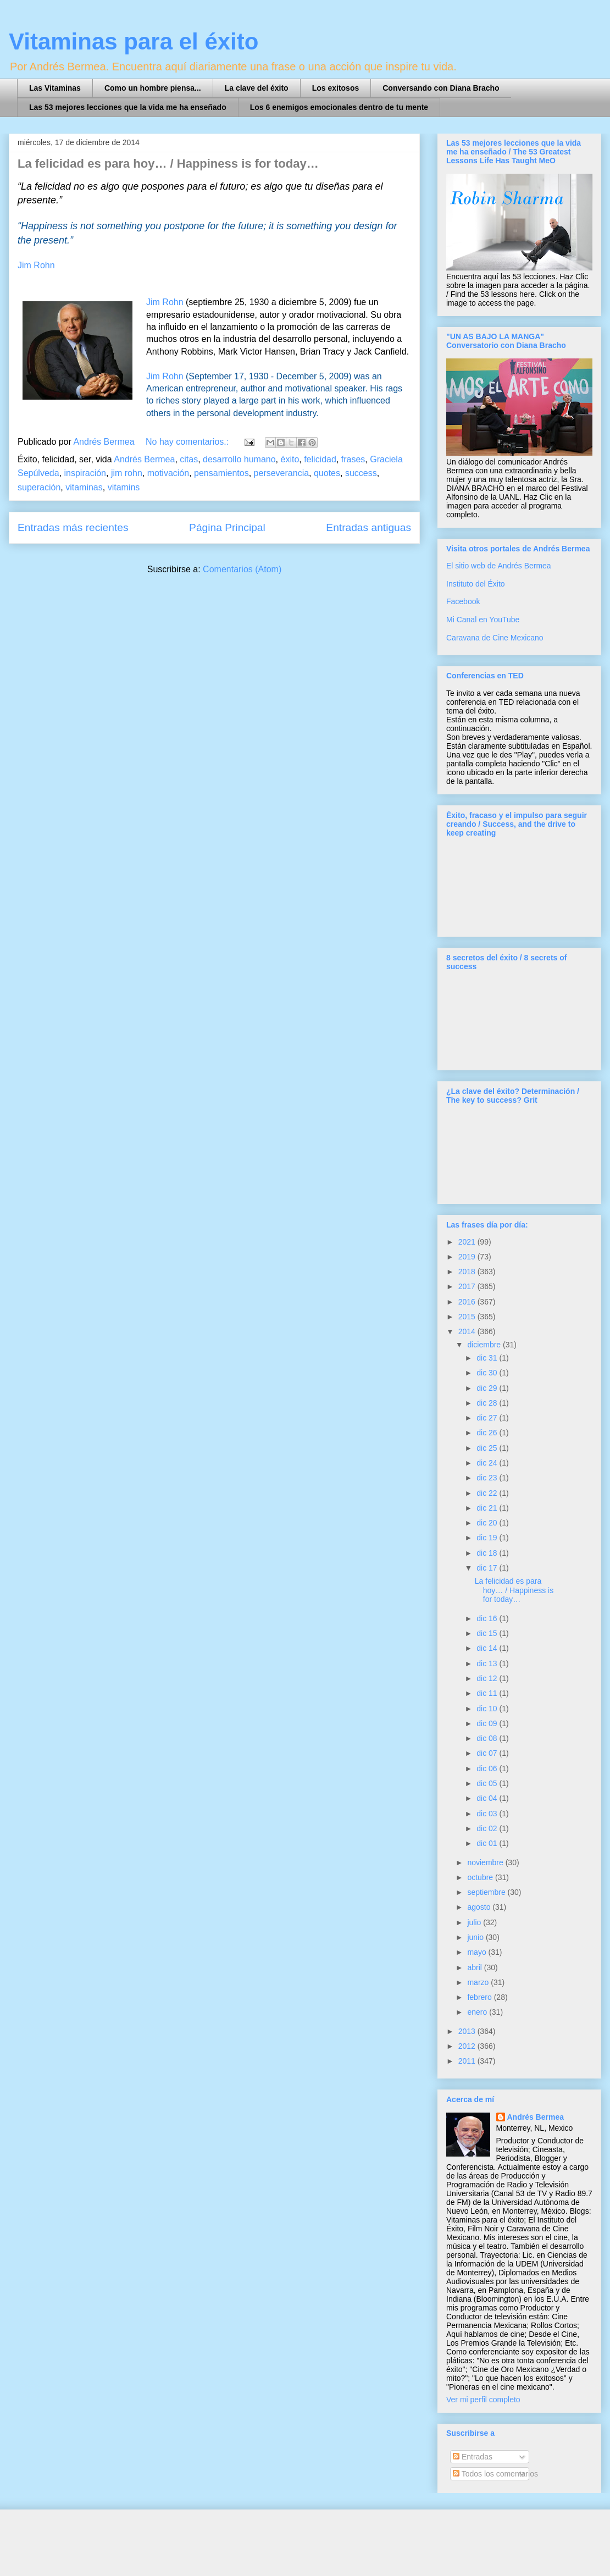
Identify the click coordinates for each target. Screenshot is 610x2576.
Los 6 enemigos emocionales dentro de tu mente (339, 107)
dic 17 (487, 1567)
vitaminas (84, 487)
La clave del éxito (257, 88)
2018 (468, 1271)
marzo (479, 1982)
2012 (468, 2046)
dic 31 (487, 1357)
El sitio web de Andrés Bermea (498, 565)
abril (475, 1967)
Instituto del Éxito (475, 583)
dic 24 (487, 1462)
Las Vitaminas (55, 88)
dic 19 (487, 1537)
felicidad (320, 459)
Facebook (463, 601)
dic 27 (487, 1417)
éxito (289, 459)
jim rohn (126, 473)
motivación (168, 473)
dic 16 (487, 1618)
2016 (468, 1301)
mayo (477, 1952)
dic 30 (487, 1372)
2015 (468, 1316)
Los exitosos (335, 88)
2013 (468, 2031)
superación (39, 487)
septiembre (487, 1892)
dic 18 (487, 1553)
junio (476, 1937)
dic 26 (487, 1432)
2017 (468, 1286)
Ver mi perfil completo (483, 2399)
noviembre (486, 1862)
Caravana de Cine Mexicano (495, 637)
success (361, 473)
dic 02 (487, 1828)
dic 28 (487, 1402)
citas (189, 459)
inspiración (85, 473)
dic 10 (487, 1708)
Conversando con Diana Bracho (440, 88)
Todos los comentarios (495, 2473)
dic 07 (487, 1753)
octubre (481, 1877)
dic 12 (487, 1678)
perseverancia (281, 473)
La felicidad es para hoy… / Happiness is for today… (168, 163)
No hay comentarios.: (188, 441)
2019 (468, 1256)
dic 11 (487, 1693)
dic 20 (487, 1522)
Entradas (472, 2456)
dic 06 (487, 1768)
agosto (479, 1907)
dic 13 (487, 1663)
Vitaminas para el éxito (133, 41)
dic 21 (487, 1507)
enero (478, 2012)
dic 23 (487, 1477)
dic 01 (487, 1843)
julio (475, 1922)
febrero (480, 1997)
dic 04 (487, 1798)
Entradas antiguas (368, 527)
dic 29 (487, 1388)
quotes (327, 473)
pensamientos (221, 473)
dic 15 (487, 1633)
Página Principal (227, 527)
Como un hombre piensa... (152, 88)
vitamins (124, 487)
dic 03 (487, 1813)
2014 (468, 1331)
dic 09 (487, 1723)
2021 (468, 1241)
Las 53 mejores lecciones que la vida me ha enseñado (127, 107)
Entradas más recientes (73, 527)
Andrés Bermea (144, 459)
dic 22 (487, 1493)
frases (353, 459)
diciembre (485, 1344)
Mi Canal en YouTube (482, 619)
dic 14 (487, 1648)
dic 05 (487, 1783)
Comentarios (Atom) (242, 569)
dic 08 (487, 1738)
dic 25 (487, 1448)
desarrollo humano (239, 459)
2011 (468, 2061)
